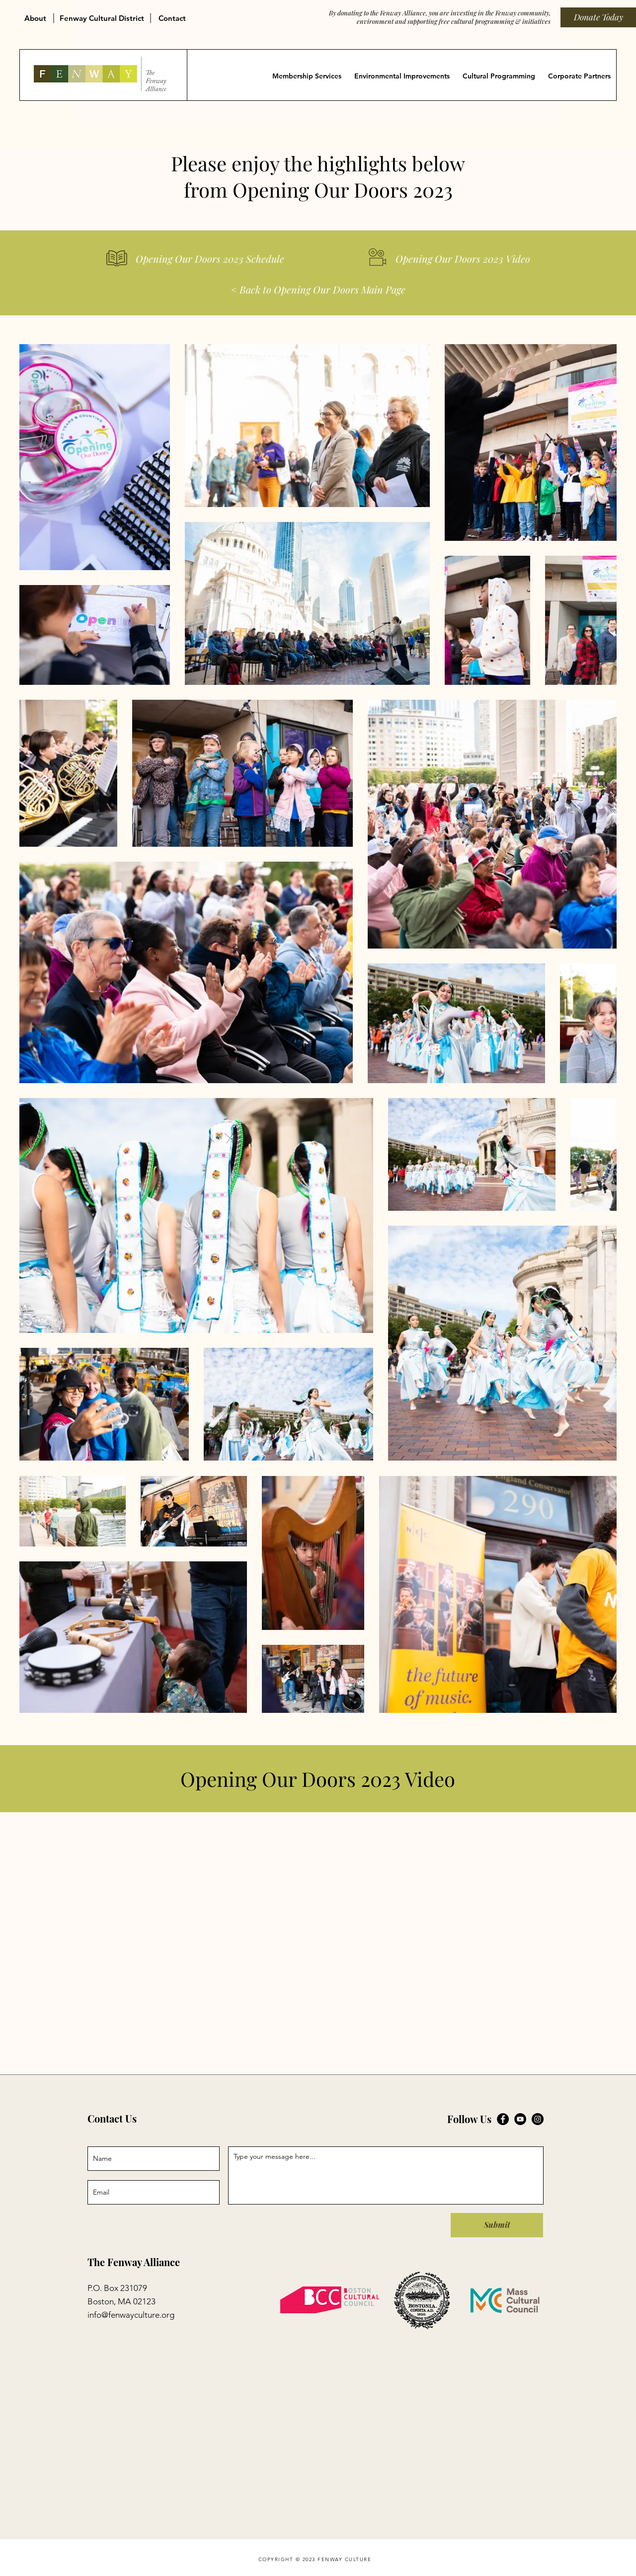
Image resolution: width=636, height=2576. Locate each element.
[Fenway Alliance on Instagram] (538, 2119)
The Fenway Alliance (133, 2262)
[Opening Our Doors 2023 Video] (463, 259)
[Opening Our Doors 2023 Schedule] (229, 259)
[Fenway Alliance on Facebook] (503, 2119)
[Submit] (497, 2225)
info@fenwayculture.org (130, 2315)
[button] (37, 14)
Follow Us (469, 2119)
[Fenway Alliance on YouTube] (520, 2119)
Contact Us (112, 2118)
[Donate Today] (598, 17)
